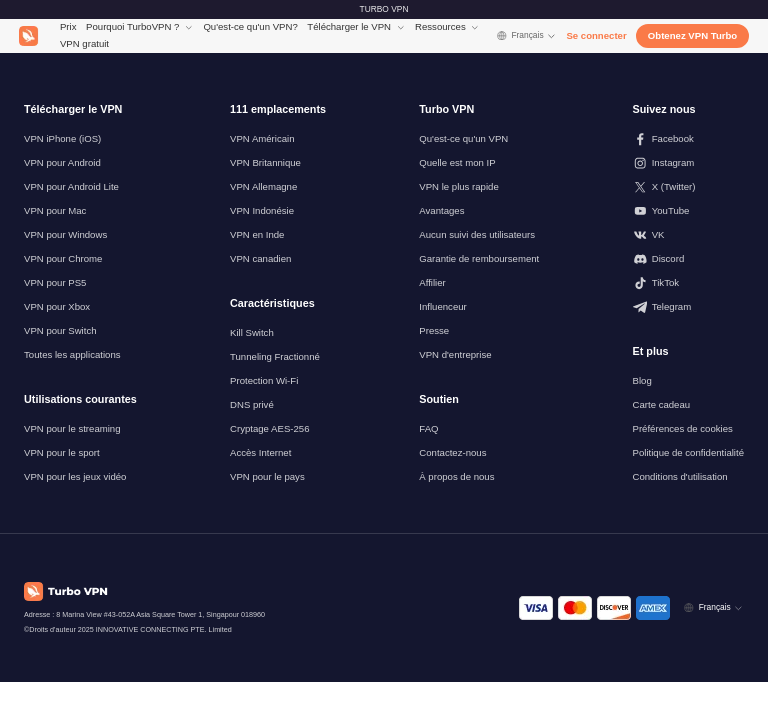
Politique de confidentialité (688, 452)
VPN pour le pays (267, 476)
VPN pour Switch (60, 330)
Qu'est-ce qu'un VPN (463, 138)
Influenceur (442, 306)
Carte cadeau (662, 404)
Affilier (432, 282)
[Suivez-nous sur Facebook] (688, 139)
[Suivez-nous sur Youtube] (688, 211)
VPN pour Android (62, 162)
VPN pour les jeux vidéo (75, 476)
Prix (68, 26)
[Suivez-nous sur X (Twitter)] (688, 187)
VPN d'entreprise (455, 354)
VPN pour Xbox (57, 306)
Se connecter (596, 35)
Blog (642, 380)
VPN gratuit (84, 43)
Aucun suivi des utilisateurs (477, 234)
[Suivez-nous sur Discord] (688, 259)
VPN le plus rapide (458, 186)
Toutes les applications (72, 354)
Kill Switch (252, 332)
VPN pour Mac (55, 210)
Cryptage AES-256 (269, 428)
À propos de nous (456, 476)
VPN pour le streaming (72, 428)
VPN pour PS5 (55, 282)
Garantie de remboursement (479, 258)
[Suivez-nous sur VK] (688, 235)
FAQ (428, 428)
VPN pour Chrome (63, 258)
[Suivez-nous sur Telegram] (688, 307)
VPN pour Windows (65, 234)
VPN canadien (260, 258)
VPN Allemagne (263, 186)
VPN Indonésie (262, 210)
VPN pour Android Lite (71, 186)
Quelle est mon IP (457, 162)
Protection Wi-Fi (264, 380)
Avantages (441, 210)
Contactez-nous (452, 452)
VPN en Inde (257, 234)
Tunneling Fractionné (275, 356)
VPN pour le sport (62, 452)
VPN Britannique (265, 162)
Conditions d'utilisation (680, 476)
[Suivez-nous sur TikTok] (688, 283)
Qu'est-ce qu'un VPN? (250, 26)
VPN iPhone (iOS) (62, 138)
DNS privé (252, 404)
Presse (434, 330)
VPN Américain (262, 138)
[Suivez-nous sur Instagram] (688, 163)
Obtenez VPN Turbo (692, 35)
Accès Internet (260, 452)
